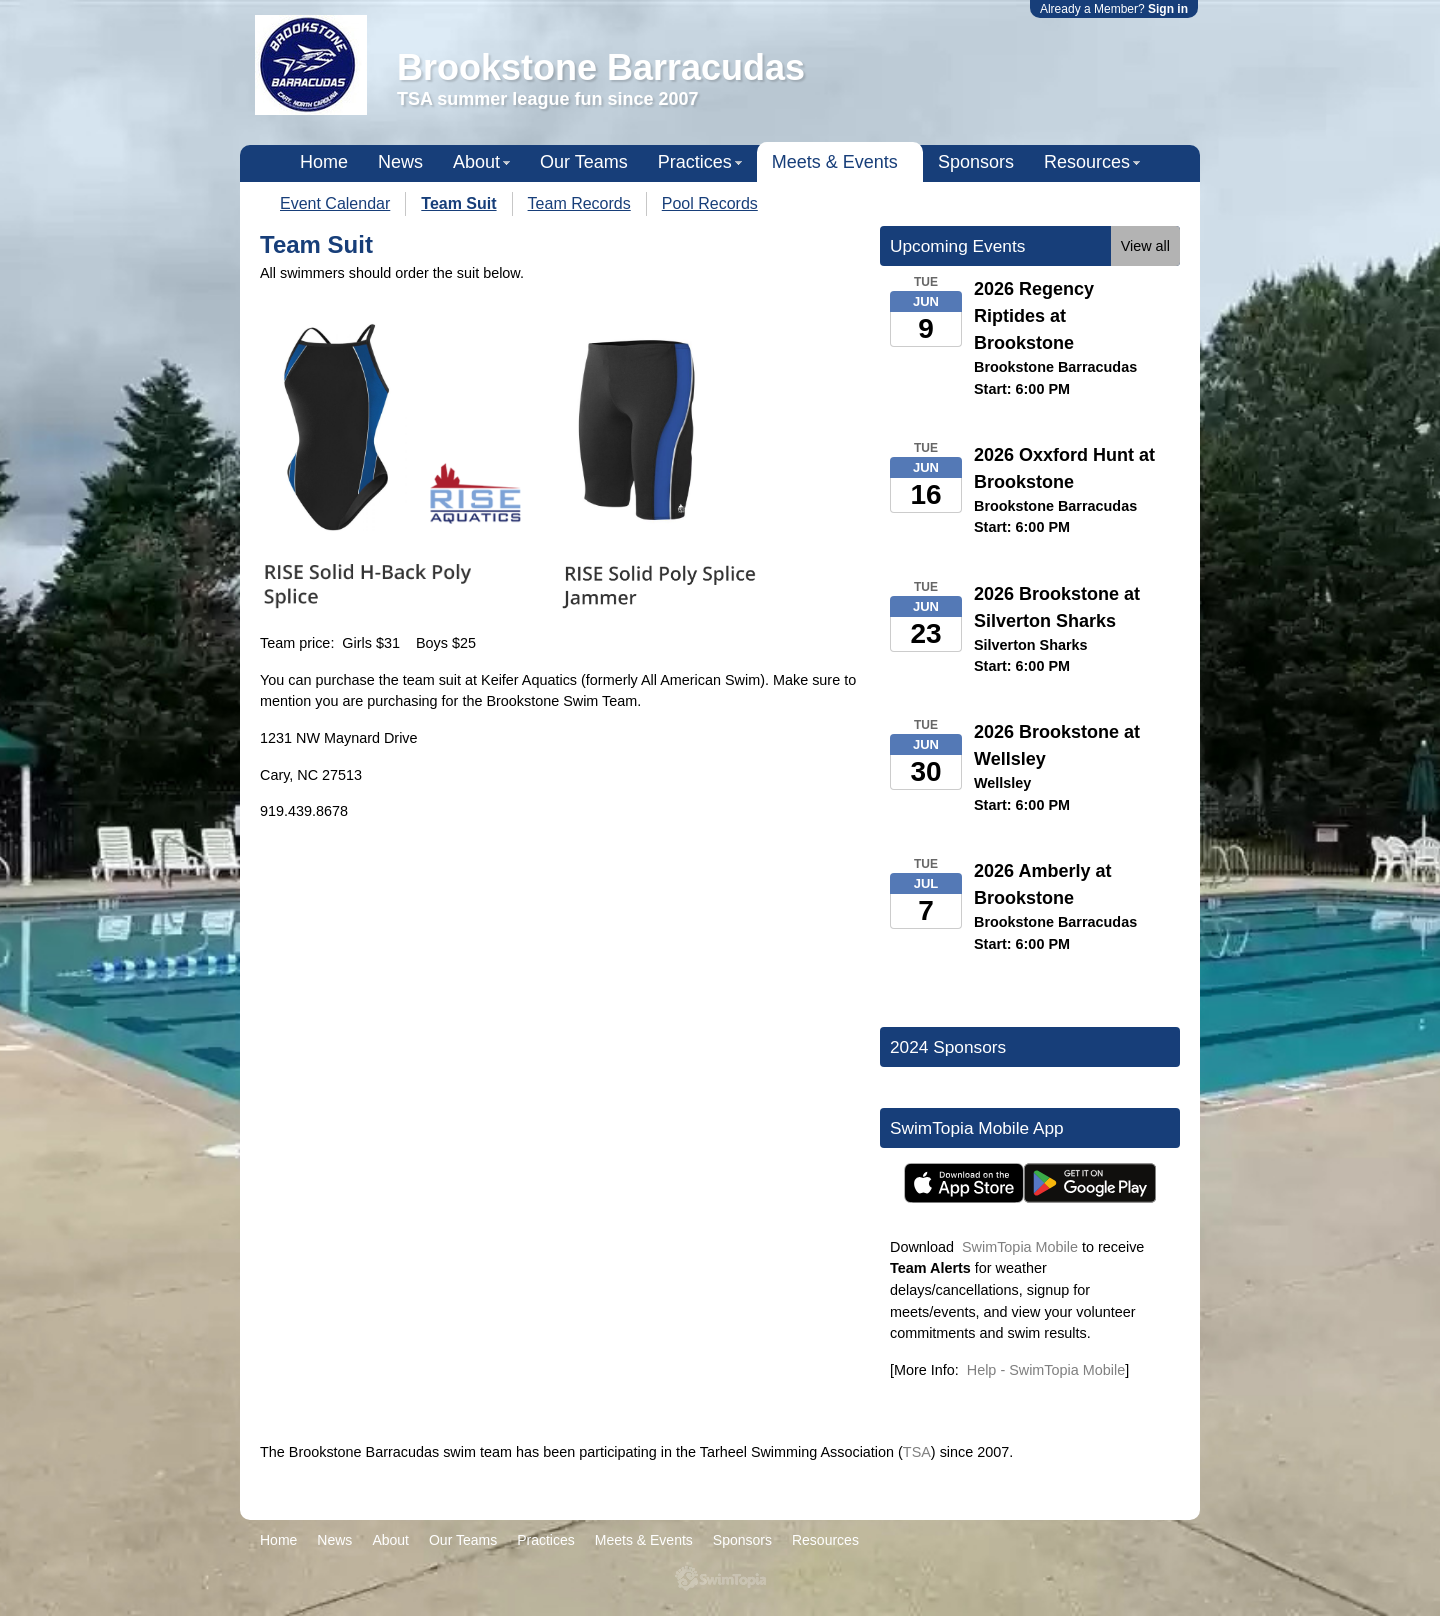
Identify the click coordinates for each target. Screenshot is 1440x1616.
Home (324, 162)
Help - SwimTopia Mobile (1046, 1370)
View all (1145, 246)
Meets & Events (835, 162)
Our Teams (584, 162)
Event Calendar (335, 203)
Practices (695, 162)
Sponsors (976, 162)
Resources (1087, 162)
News (400, 162)
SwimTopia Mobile (1020, 1247)
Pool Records (710, 203)
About (476, 162)
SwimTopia (720, 1578)
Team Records (579, 203)
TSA (917, 1452)
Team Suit (458, 203)
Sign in (1168, 9)
